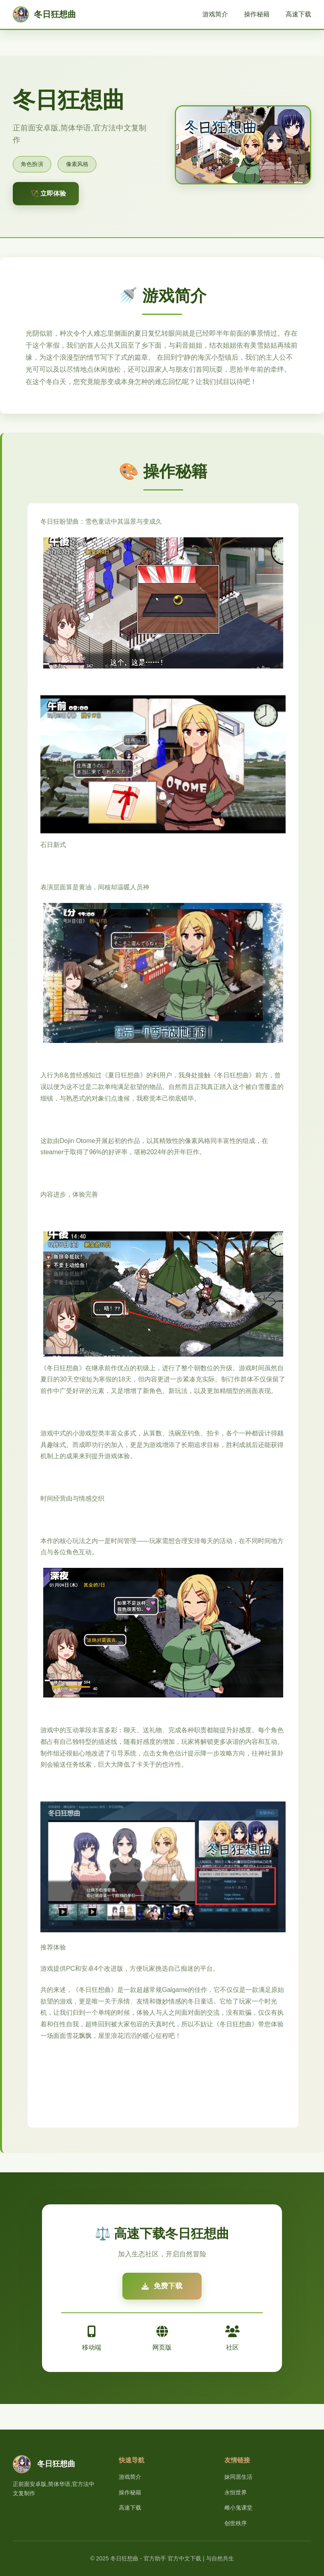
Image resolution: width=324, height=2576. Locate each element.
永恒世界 (235, 2492)
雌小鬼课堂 (238, 2507)
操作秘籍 (257, 14)
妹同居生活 (238, 2477)
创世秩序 (235, 2523)
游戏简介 (215, 14)
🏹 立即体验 (48, 193)
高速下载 (298, 14)
